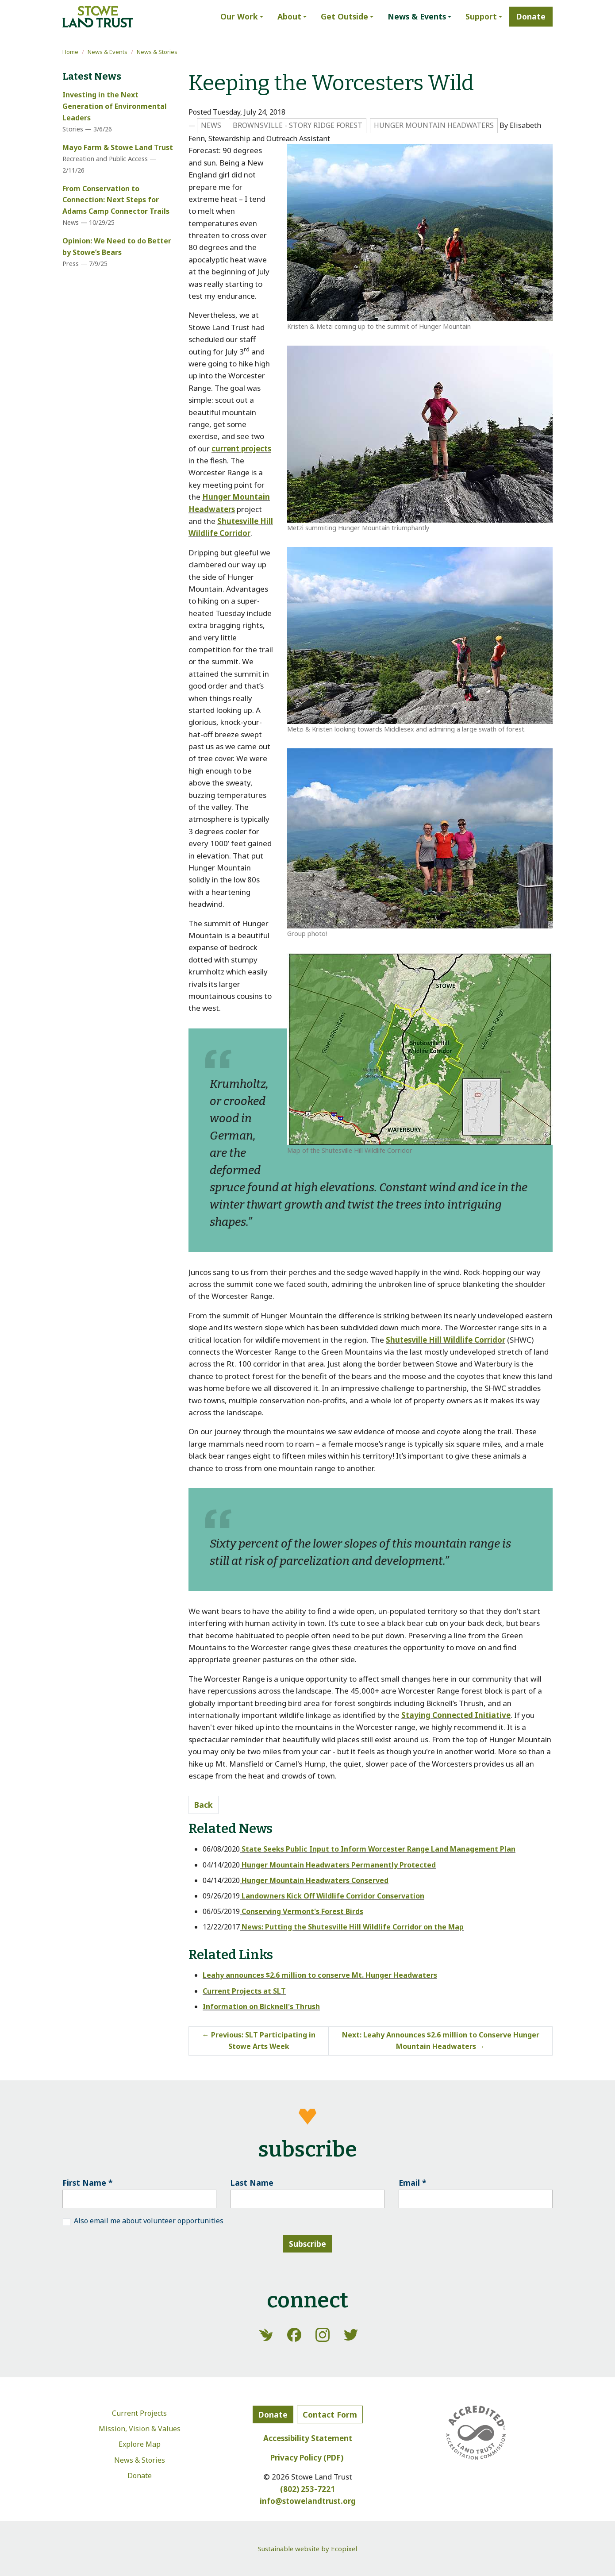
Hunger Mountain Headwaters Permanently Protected (338, 1865)
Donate (139, 2475)
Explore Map (140, 2444)
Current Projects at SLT (244, 1991)
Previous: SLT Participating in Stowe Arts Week (258, 2040)
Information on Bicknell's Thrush (261, 2006)
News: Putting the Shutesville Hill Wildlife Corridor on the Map (352, 1927)
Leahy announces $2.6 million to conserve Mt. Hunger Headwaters (320, 1975)
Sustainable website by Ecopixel (307, 2548)
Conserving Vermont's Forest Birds (301, 1911)
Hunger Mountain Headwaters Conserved (314, 1880)
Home (70, 52)
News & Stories (157, 52)
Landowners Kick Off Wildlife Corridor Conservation (332, 1896)
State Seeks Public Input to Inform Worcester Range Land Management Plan (377, 1849)
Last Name (252, 2182)
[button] (241, 17)
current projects (241, 448)
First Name (87, 2182)
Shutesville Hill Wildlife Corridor (445, 1340)
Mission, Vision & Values (140, 2429)
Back (203, 1804)
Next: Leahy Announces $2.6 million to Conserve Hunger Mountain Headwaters (440, 2040)
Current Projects (139, 2413)
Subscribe (307, 2243)
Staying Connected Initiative (456, 1715)
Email (413, 2182)
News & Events (107, 52)
